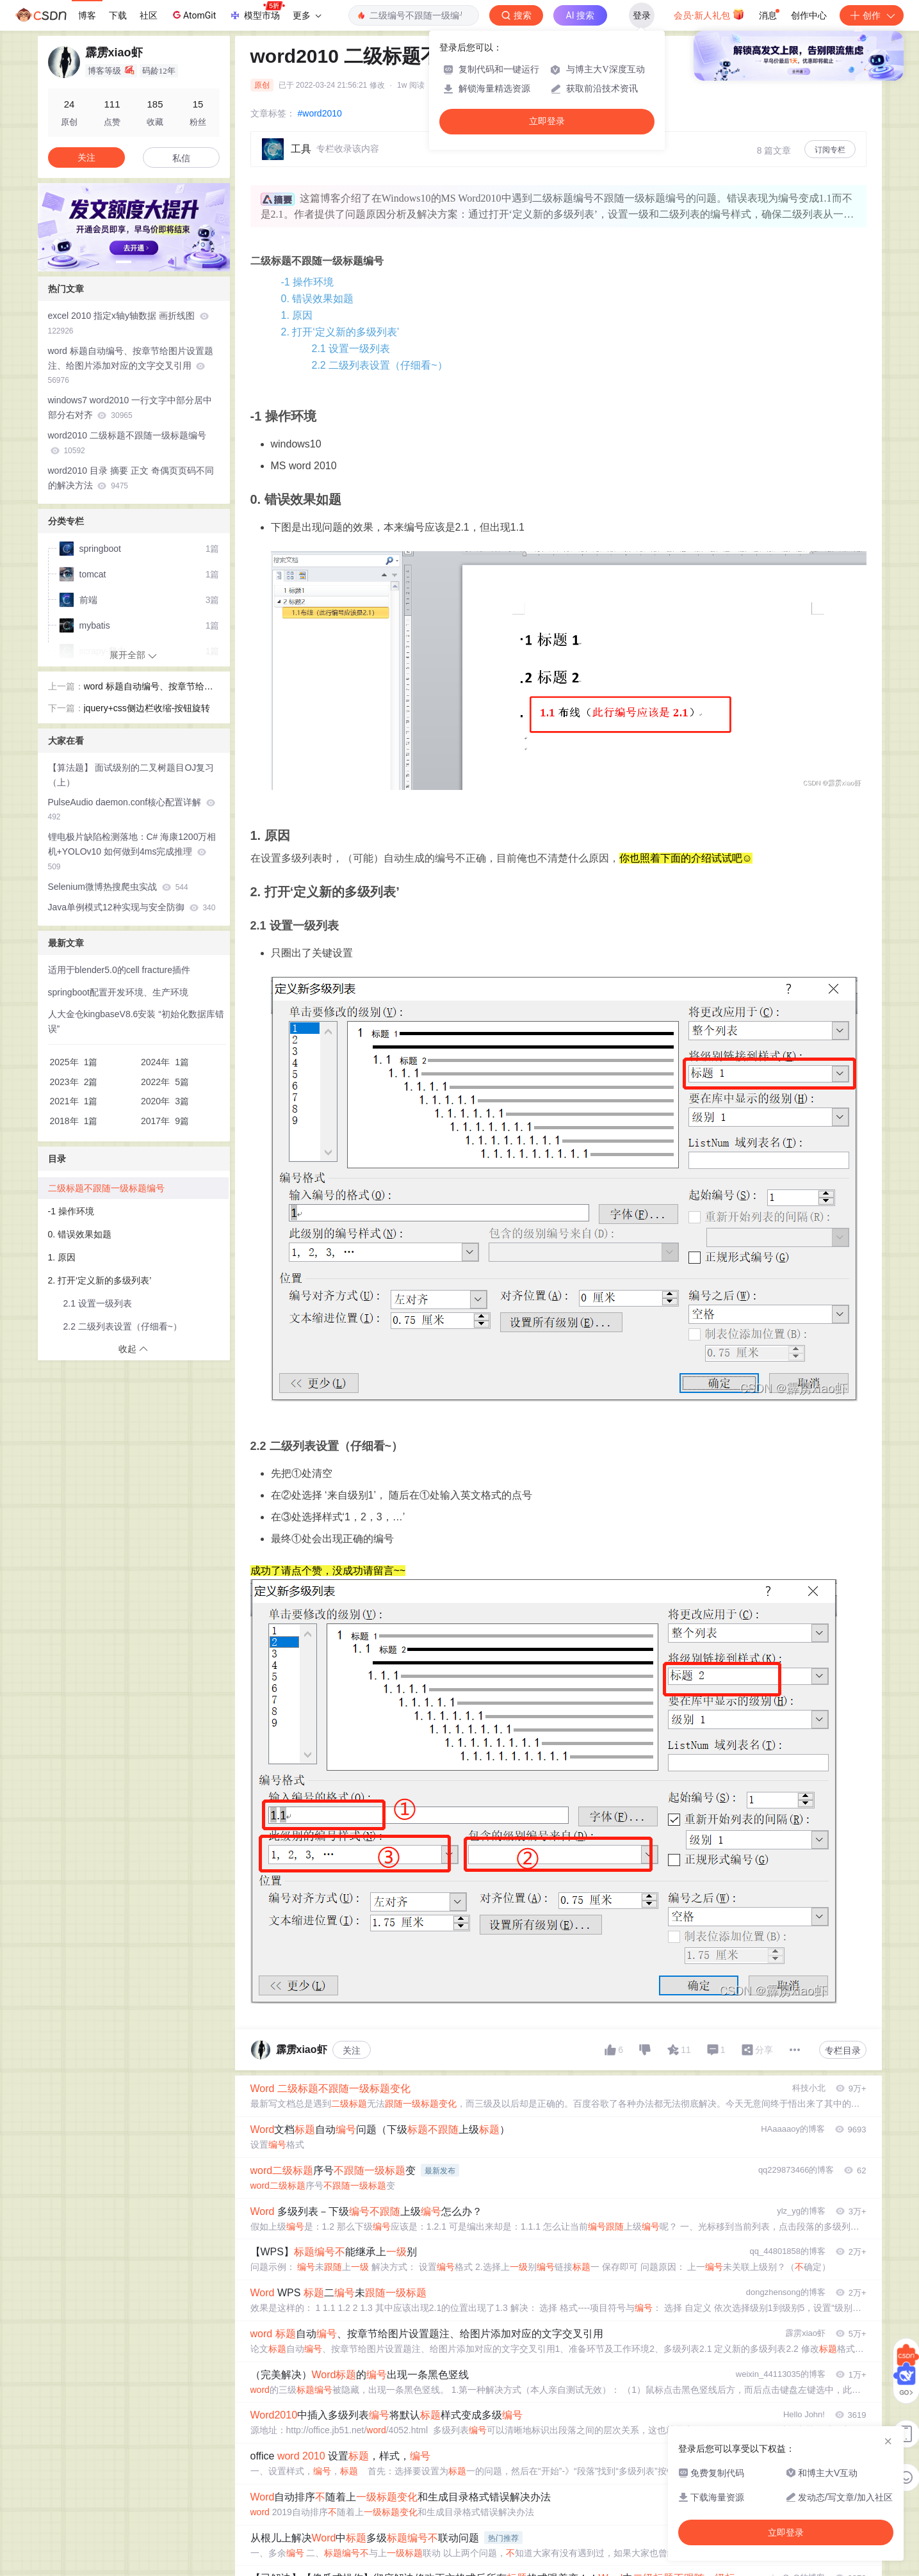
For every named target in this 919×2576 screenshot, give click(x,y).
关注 (352, 2050)
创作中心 (809, 15)
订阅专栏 (830, 149)
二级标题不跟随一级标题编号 (106, 1188)
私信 (181, 158)
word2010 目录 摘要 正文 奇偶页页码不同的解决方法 (131, 477)
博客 (87, 15)
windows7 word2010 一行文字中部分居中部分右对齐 (130, 407)
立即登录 (547, 121)
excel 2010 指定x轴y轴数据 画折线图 (128, 322)
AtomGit (193, 15)
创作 (872, 15)
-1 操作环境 (307, 282)
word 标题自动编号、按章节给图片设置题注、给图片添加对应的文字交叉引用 (130, 365)
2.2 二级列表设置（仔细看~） (380, 365)
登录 (642, 15)
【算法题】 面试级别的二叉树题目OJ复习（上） (131, 774)
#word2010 (320, 113)
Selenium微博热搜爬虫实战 (118, 886)
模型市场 (257, 11)
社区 (149, 15)
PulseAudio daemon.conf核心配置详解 (132, 809)
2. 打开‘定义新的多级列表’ (340, 331)
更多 (307, 15)
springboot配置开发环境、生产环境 (118, 992)
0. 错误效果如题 (317, 298)
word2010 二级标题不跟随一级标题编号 (127, 442)
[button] (123, 262)
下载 (118, 15)
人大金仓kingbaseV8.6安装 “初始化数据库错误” (136, 1021)
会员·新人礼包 (709, 14)
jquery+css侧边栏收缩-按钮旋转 (147, 708)
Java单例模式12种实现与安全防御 (132, 907)
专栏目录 (843, 2050)
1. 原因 (297, 315)
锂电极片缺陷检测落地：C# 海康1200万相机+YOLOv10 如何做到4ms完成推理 (132, 851)
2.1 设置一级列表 (351, 348)
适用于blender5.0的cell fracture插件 (119, 970)
